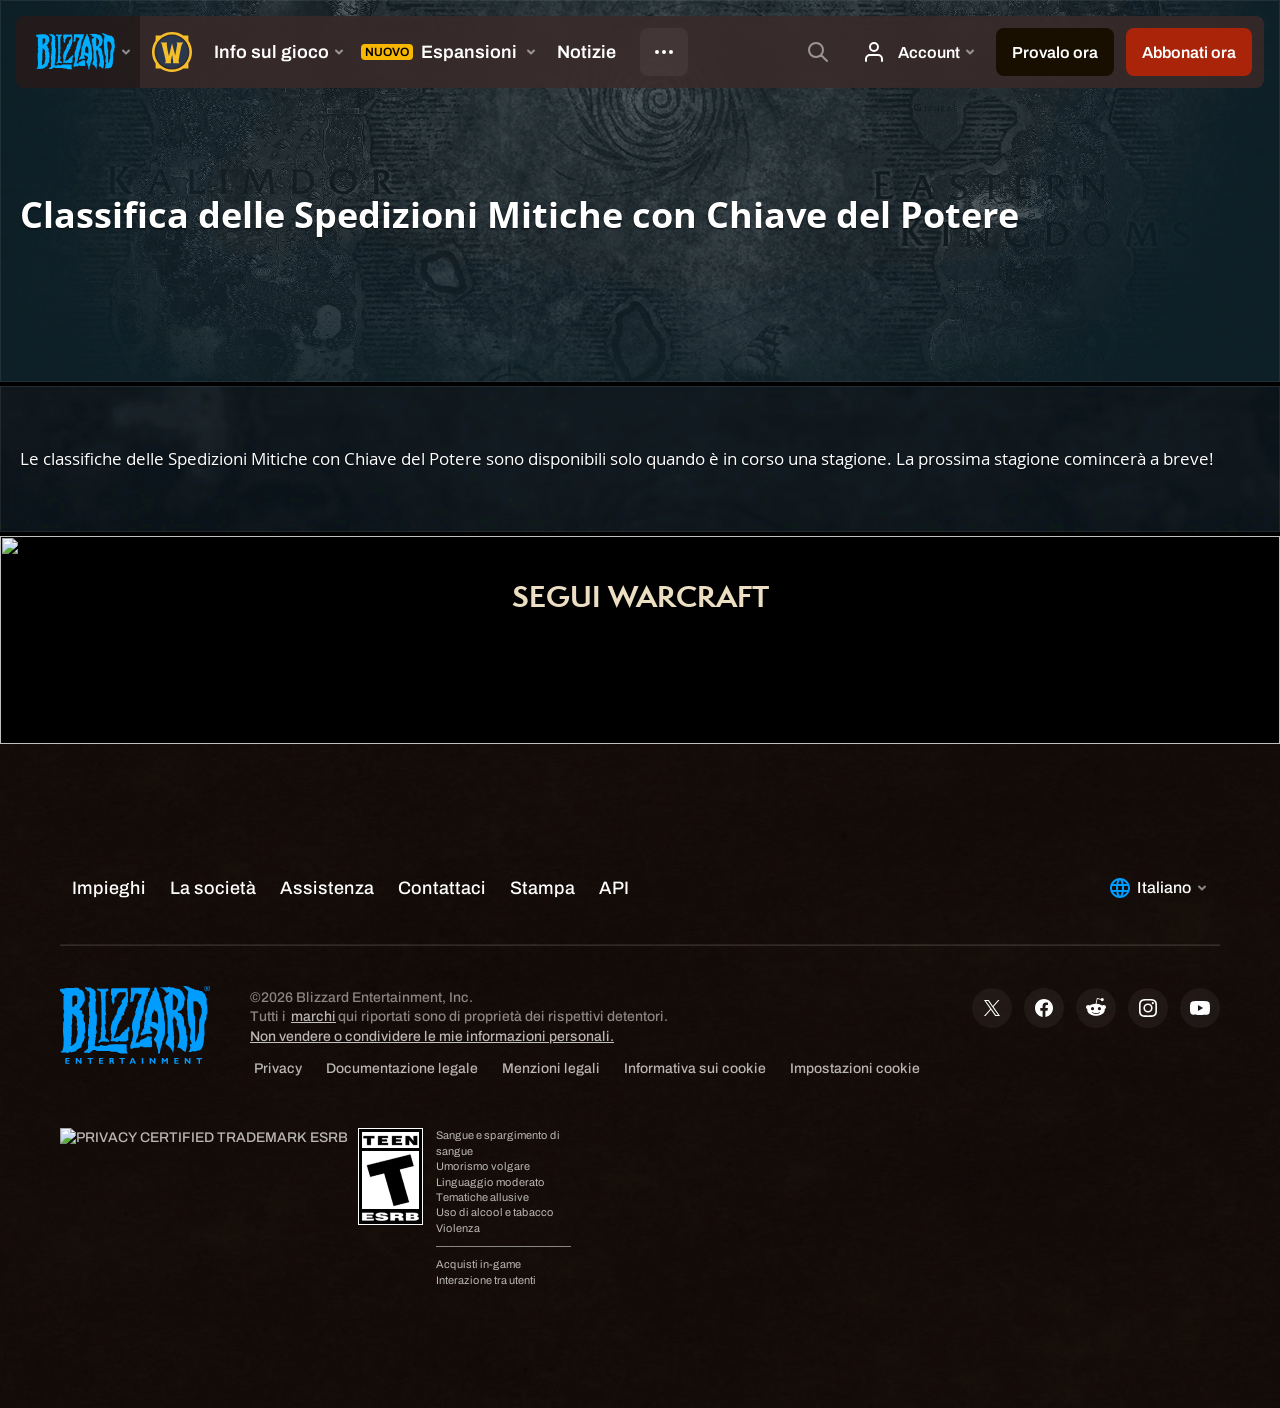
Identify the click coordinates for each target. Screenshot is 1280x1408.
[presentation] (78, 52)
